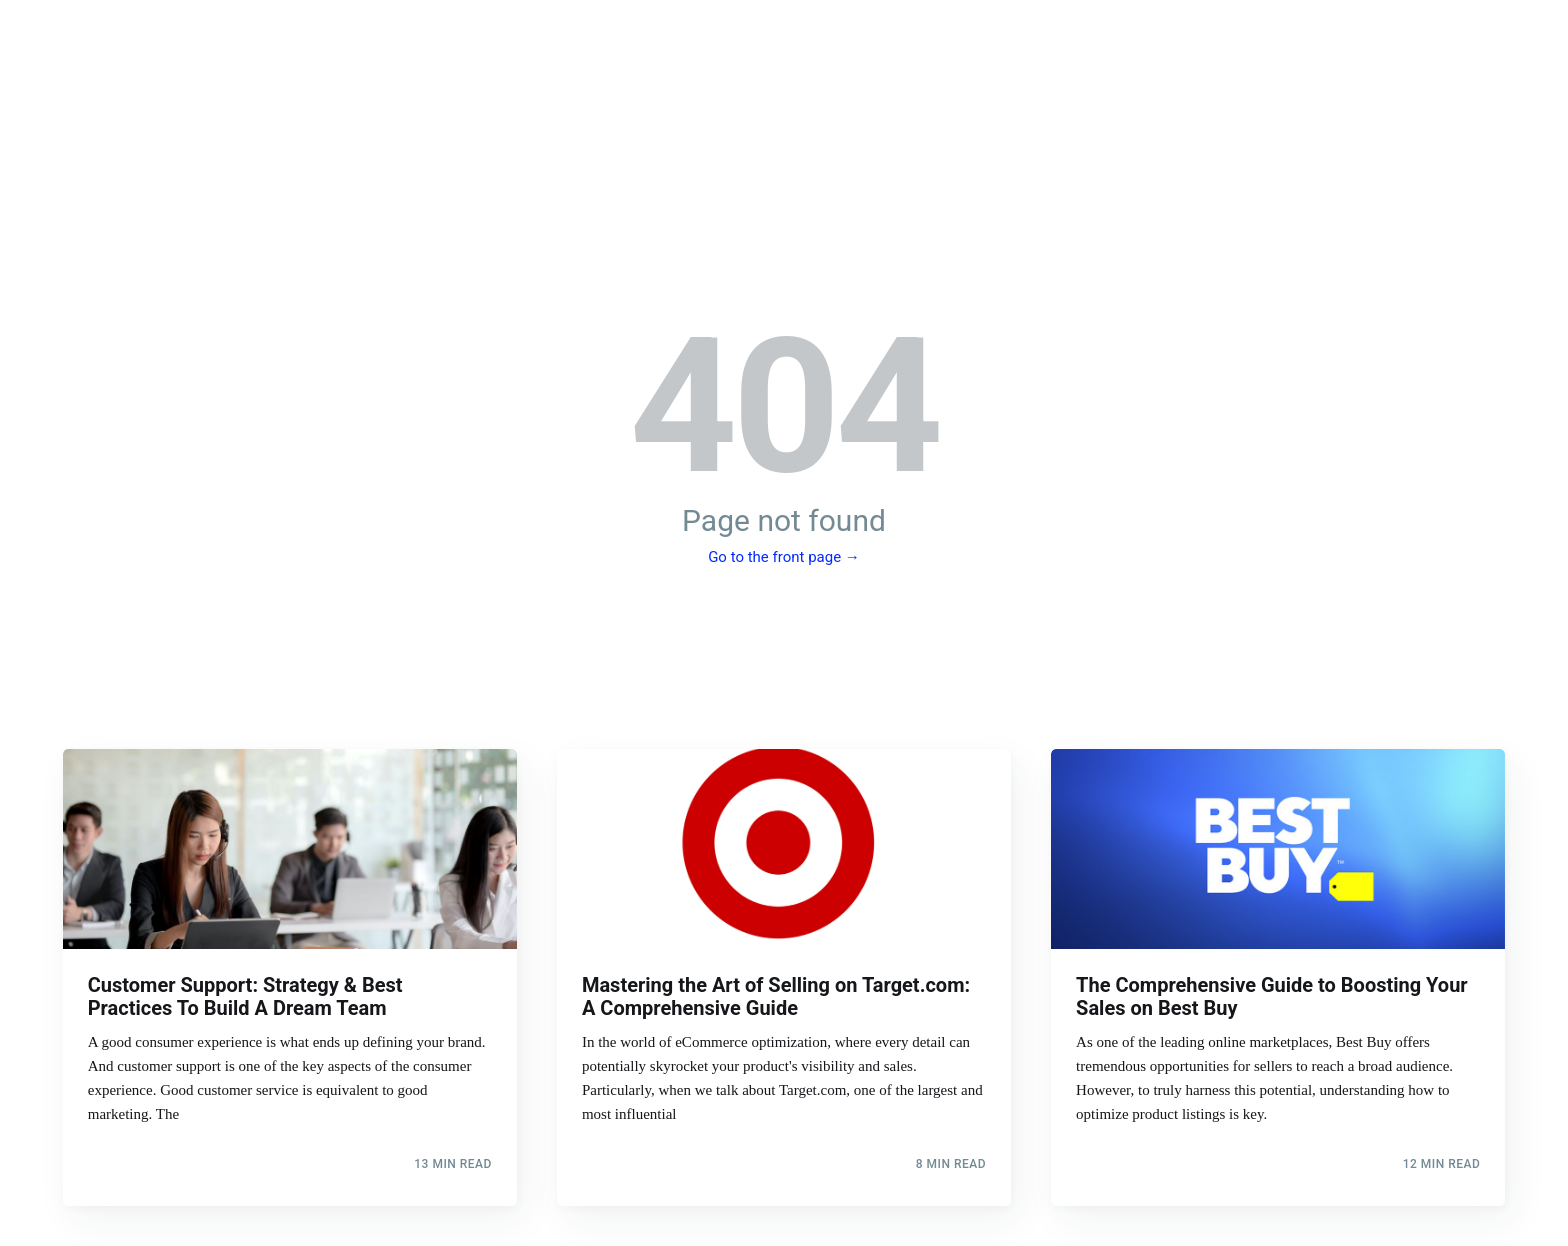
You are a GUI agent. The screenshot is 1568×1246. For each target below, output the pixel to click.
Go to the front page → (784, 557)
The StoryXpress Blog (784, 101)
